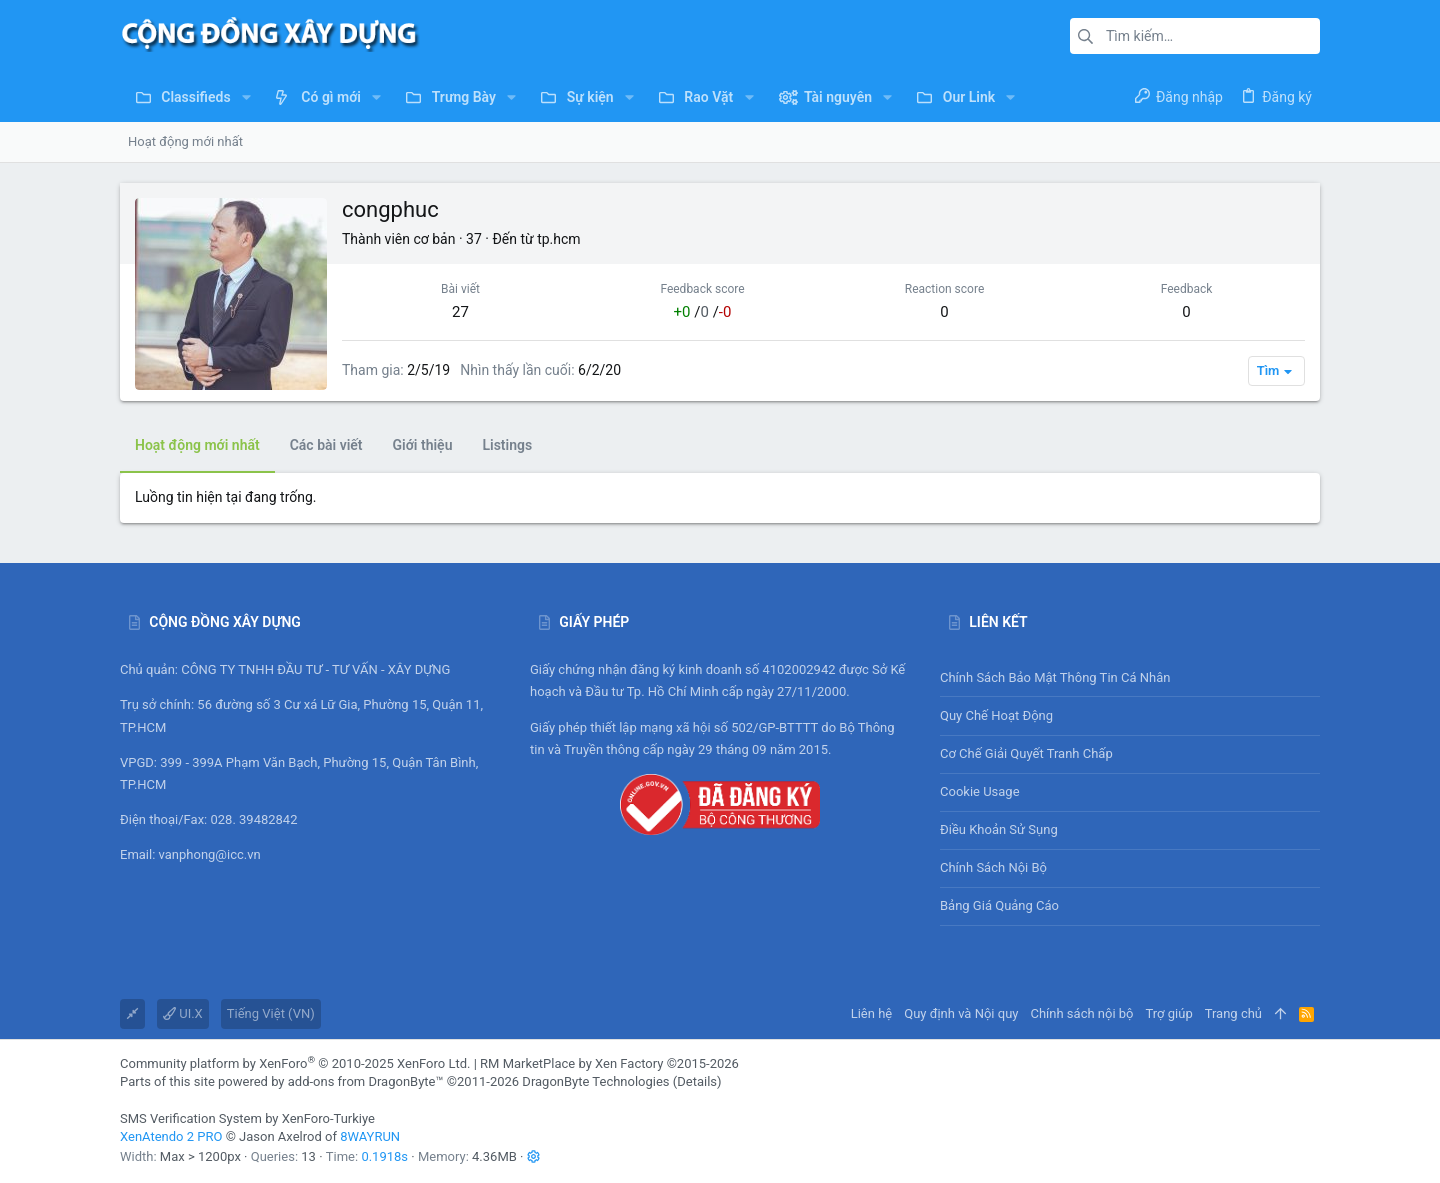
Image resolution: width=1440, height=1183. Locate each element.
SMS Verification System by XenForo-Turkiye (247, 1118)
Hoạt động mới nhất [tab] (197, 445)
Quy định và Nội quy (961, 1013)
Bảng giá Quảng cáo (999, 905)
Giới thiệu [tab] (423, 445)
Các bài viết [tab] (326, 445)
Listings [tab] (507, 445)
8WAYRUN (370, 1136)
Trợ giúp (1169, 1013)
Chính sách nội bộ (993, 867)
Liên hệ (872, 1013)
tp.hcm (558, 239)
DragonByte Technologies (595, 1081)
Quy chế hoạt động (1130, 715)
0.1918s (384, 1156)
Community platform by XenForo (295, 1063)
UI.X (183, 1013)
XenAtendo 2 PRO (171, 1136)
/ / (703, 312)
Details (697, 1081)
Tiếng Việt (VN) (271, 1013)
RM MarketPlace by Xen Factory (609, 1063)
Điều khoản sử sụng (999, 829)
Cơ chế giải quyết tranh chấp (1026, 753)
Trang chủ (1233, 1013)
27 (460, 312)
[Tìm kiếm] (1195, 36)
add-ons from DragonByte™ (366, 1081)
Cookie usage (980, 791)
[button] (246, 97)
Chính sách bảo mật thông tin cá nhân (1130, 677)
